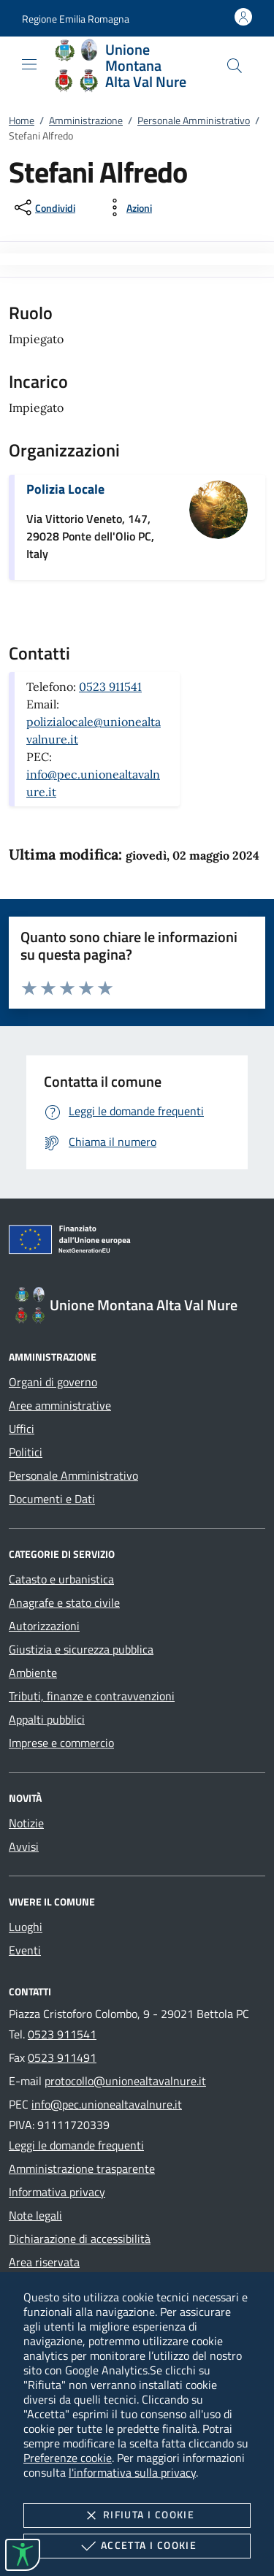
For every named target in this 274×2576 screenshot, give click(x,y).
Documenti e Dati (52, 1498)
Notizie (26, 1823)
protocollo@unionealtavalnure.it (125, 2081)
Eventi (25, 1950)
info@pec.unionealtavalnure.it (106, 2104)
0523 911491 (62, 2057)
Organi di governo (53, 1382)
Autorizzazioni (44, 1626)
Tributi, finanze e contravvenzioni (92, 1696)
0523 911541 (110, 686)
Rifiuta (137, 2515)
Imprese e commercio (61, 1742)
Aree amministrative (60, 1405)
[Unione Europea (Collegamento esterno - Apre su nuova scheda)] (137, 1242)
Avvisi (24, 1846)
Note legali (35, 2215)
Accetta (137, 2546)
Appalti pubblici (47, 1719)
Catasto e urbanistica (61, 1579)
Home (21, 120)
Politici (25, 1452)
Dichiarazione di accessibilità (80, 2238)
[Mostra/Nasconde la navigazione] (29, 64)
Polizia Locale (65, 489)
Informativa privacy (57, 2192)
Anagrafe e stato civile (64, 1602)
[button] (75, 18)
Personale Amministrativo (193, 120)
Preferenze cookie (67, 2457)
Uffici (21, 1428)
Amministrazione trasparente (82, 2168)
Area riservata (44, 2262)
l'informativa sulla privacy (132, 2472)
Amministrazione (86, 120)
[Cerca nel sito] (234, 65)
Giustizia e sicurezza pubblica (81, 1649)
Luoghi (25, 1926)
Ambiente (33, 1672)
